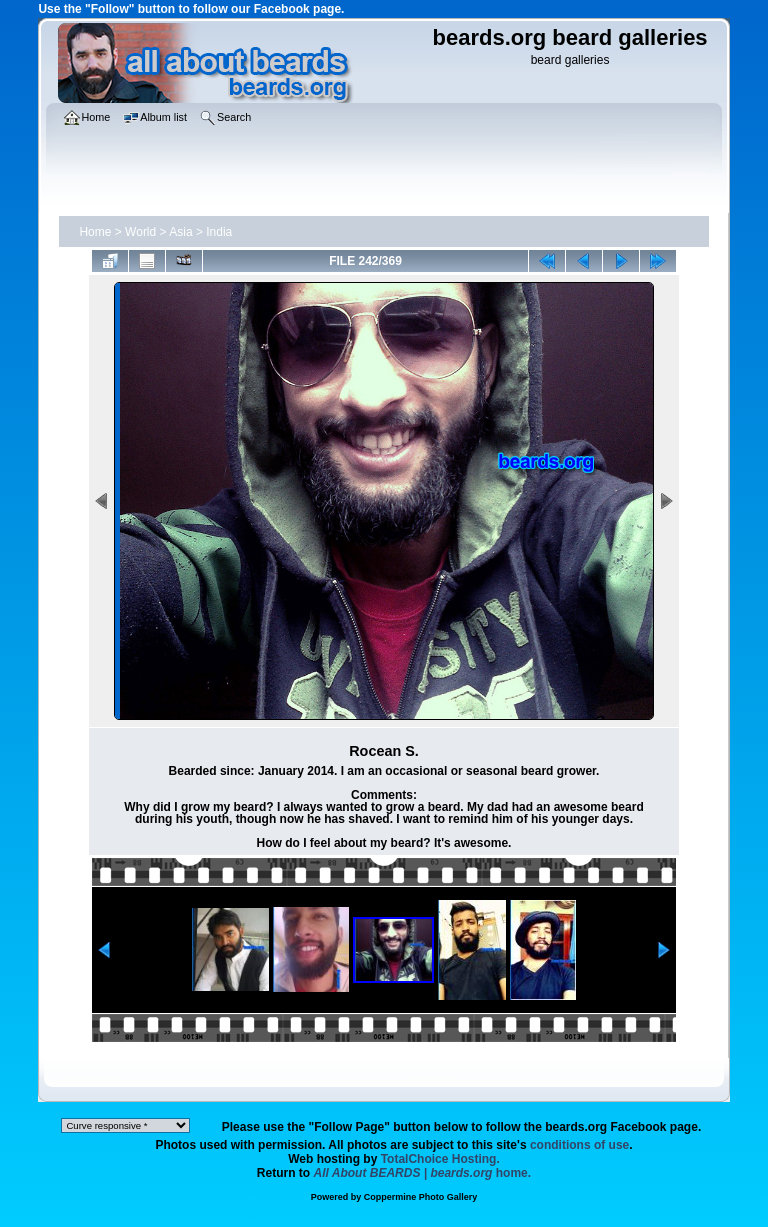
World (140, 232)
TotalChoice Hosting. (440, 1159)
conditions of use (579, 1145)
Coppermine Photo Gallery (421, 1197)
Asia (180, 232)
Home (95, 232)
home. (423, 1173)
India (219, 232)
